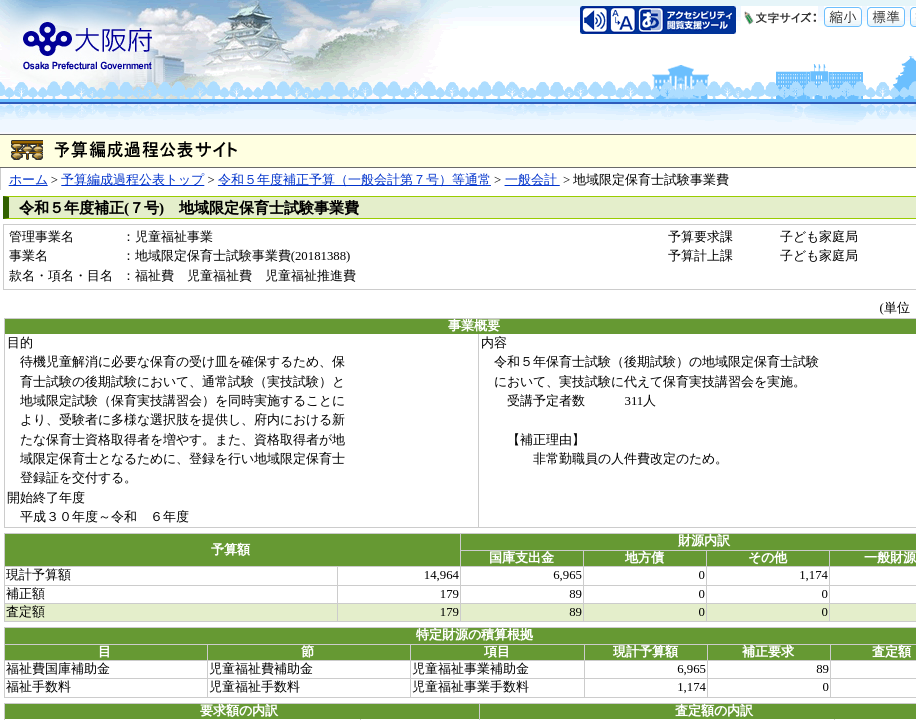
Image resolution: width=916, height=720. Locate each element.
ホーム (28, 180)
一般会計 (532, 180)
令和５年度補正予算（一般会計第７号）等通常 (354, 180)
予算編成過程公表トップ (132, 180)
